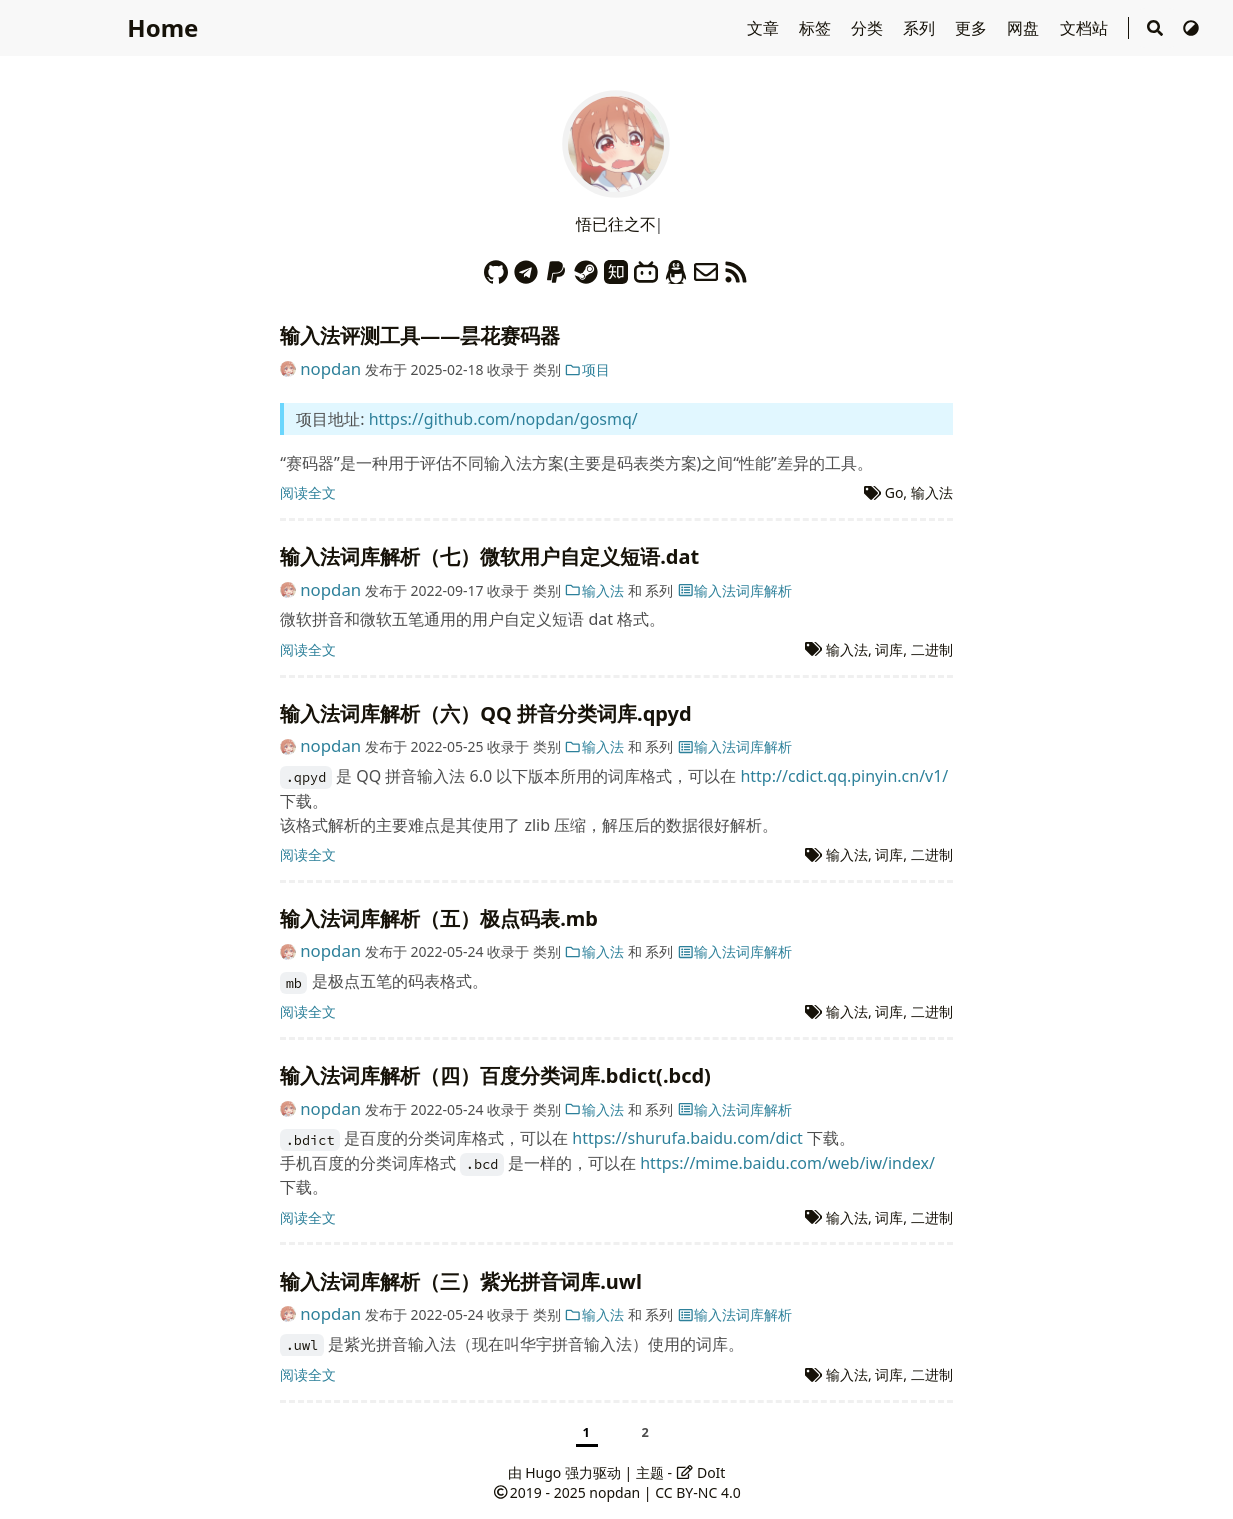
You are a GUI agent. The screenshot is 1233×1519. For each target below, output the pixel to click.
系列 (921, 28)
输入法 (932, 492)
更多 (973, 28)
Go (894, 492)
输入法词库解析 (735, 590)
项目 (587, 369)
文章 (765, 28)
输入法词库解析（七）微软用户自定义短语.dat (489, 556)
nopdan (330, 368)
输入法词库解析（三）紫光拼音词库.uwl (461, 1281)
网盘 (1025, 28)
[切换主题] (1191, 28)
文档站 (1086, 28)
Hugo (543, 1472)
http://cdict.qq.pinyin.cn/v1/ (844, 776)
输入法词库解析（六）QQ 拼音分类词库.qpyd (485, 713)
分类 (869, 28)
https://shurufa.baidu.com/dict (687, 1138)
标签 (817, 28)
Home (162, 27)
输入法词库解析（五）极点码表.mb (439, 918)
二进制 (932, 649)
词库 (889, 649)
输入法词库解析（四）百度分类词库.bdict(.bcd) (495, 1075)
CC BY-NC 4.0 (697, 1492)
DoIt (701, 1472)
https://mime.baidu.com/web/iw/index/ (787, 1163)
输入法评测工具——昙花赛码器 (420, 335)
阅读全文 (308, 492)
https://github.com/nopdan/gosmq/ (503, 419)
